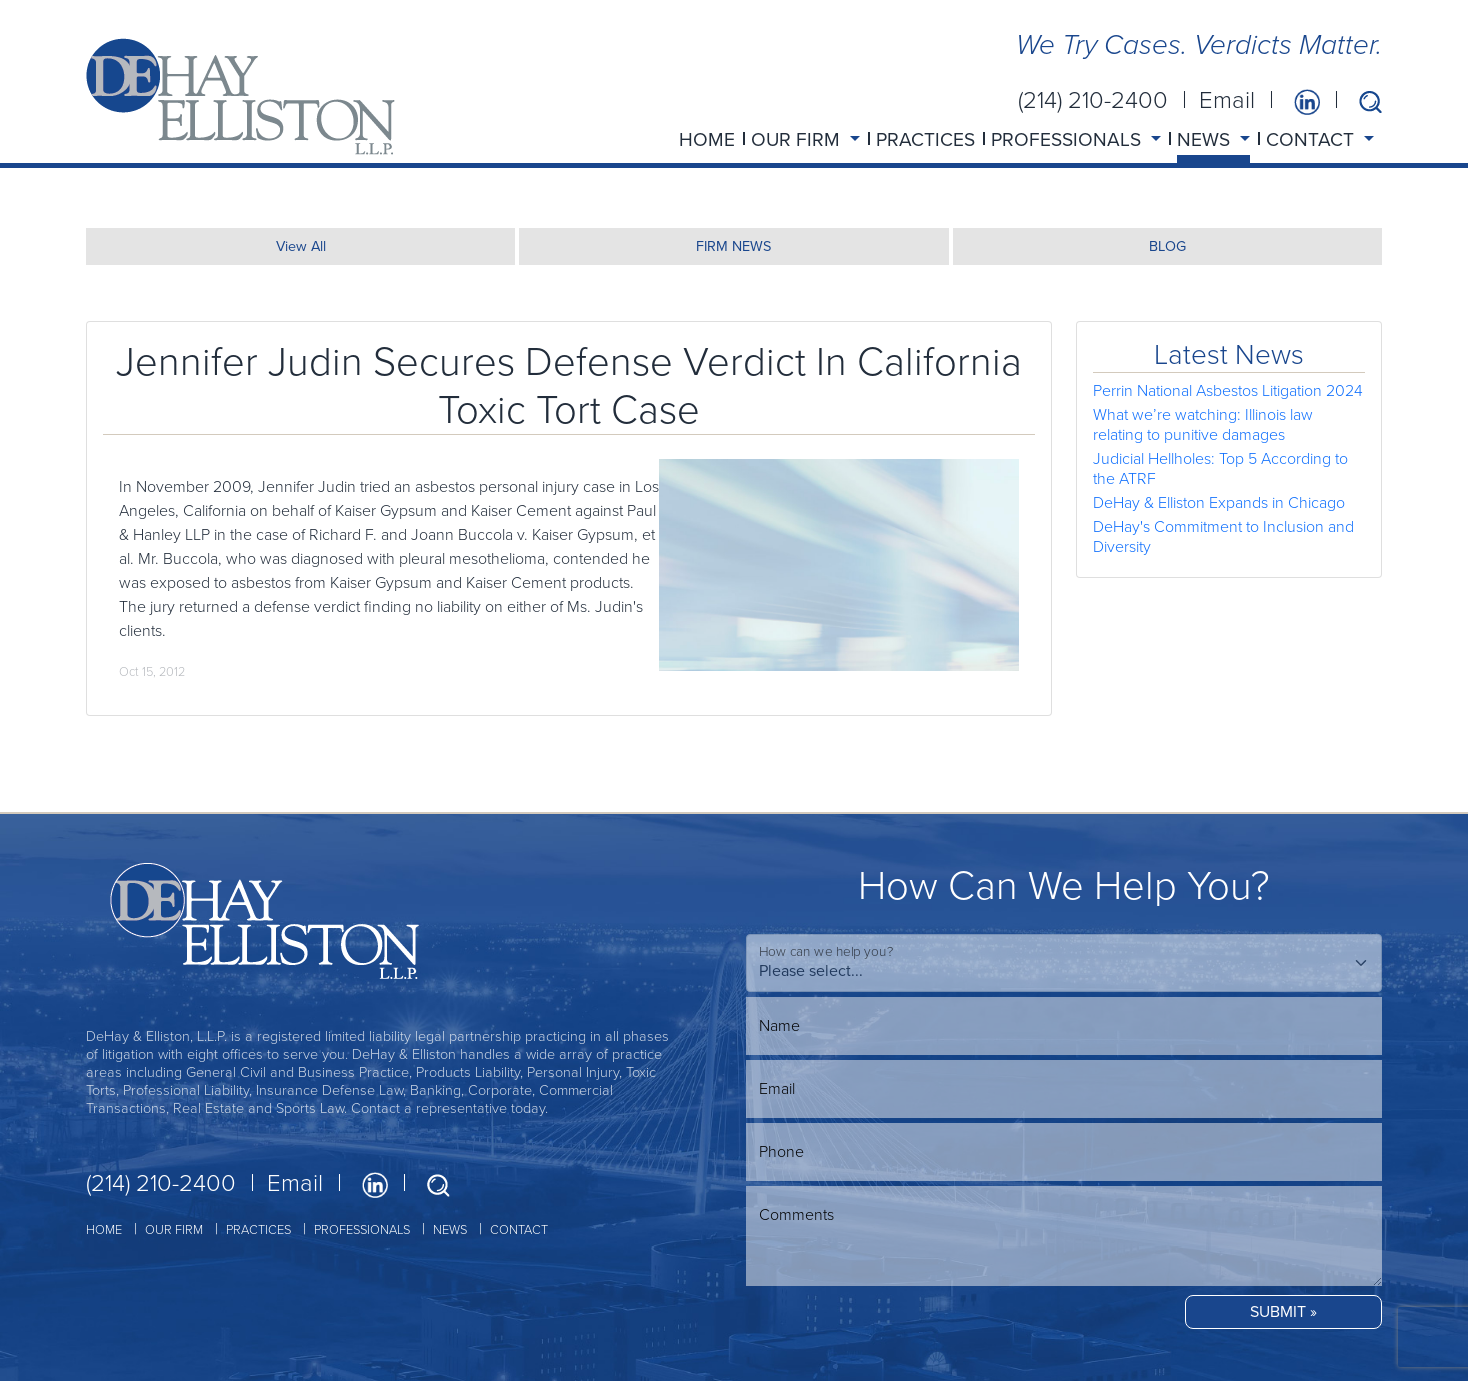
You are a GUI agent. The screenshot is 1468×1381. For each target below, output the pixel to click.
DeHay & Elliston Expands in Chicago (1219, 502)
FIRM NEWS (733, 246)
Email (1227, 100)
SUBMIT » (1283, 1311)
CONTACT (519, 1229)
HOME (707, 139)
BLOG (1167, 246)
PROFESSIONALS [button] (1068, 139)
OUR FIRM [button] (798, 139)
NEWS (450, 1229)
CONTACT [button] (1312, 139)
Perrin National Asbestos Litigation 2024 (1228, 390)
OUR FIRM (174, 1229)
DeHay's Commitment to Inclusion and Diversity (1223, 536)
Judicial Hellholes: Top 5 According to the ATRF (1220, 468)
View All (301, 246)
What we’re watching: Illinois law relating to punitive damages (1203, 424)
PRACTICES (925, 139)
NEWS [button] (1206, 139)
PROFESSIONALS (362, 1229)
